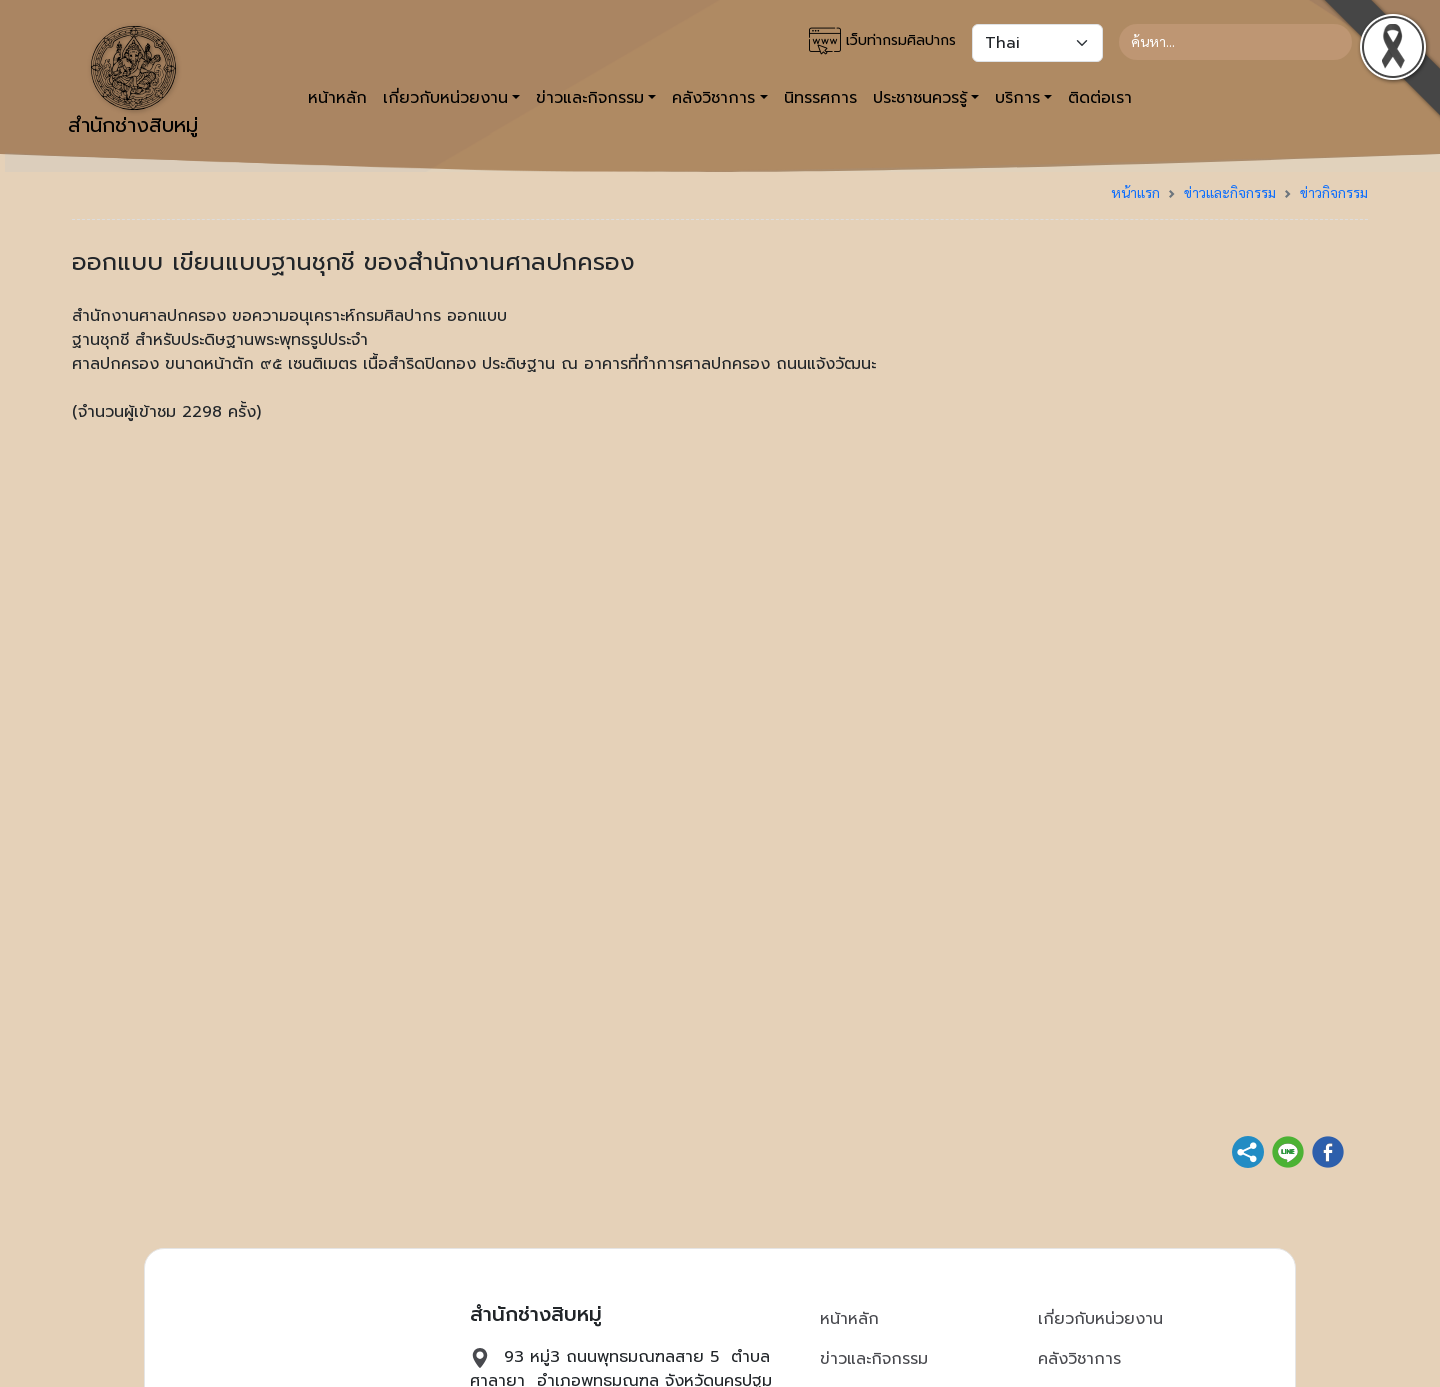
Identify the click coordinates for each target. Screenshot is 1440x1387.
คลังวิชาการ (1079, 1359)
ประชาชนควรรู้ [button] (920, 98)
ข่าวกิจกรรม (1334, 192)
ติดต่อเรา (1100, 98)
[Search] (1235, 42)
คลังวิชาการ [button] (713, 98)
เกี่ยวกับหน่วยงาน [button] (445, 98)
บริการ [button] (1017, 98)
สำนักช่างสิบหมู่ (133, 83)
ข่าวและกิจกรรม (1230, 192)
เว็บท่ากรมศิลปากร (882, 41)
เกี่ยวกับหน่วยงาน (1100, 1319)
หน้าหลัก (337, 98)
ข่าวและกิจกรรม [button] (590, 98)
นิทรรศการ (820, 98)
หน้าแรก (1135, 192)
